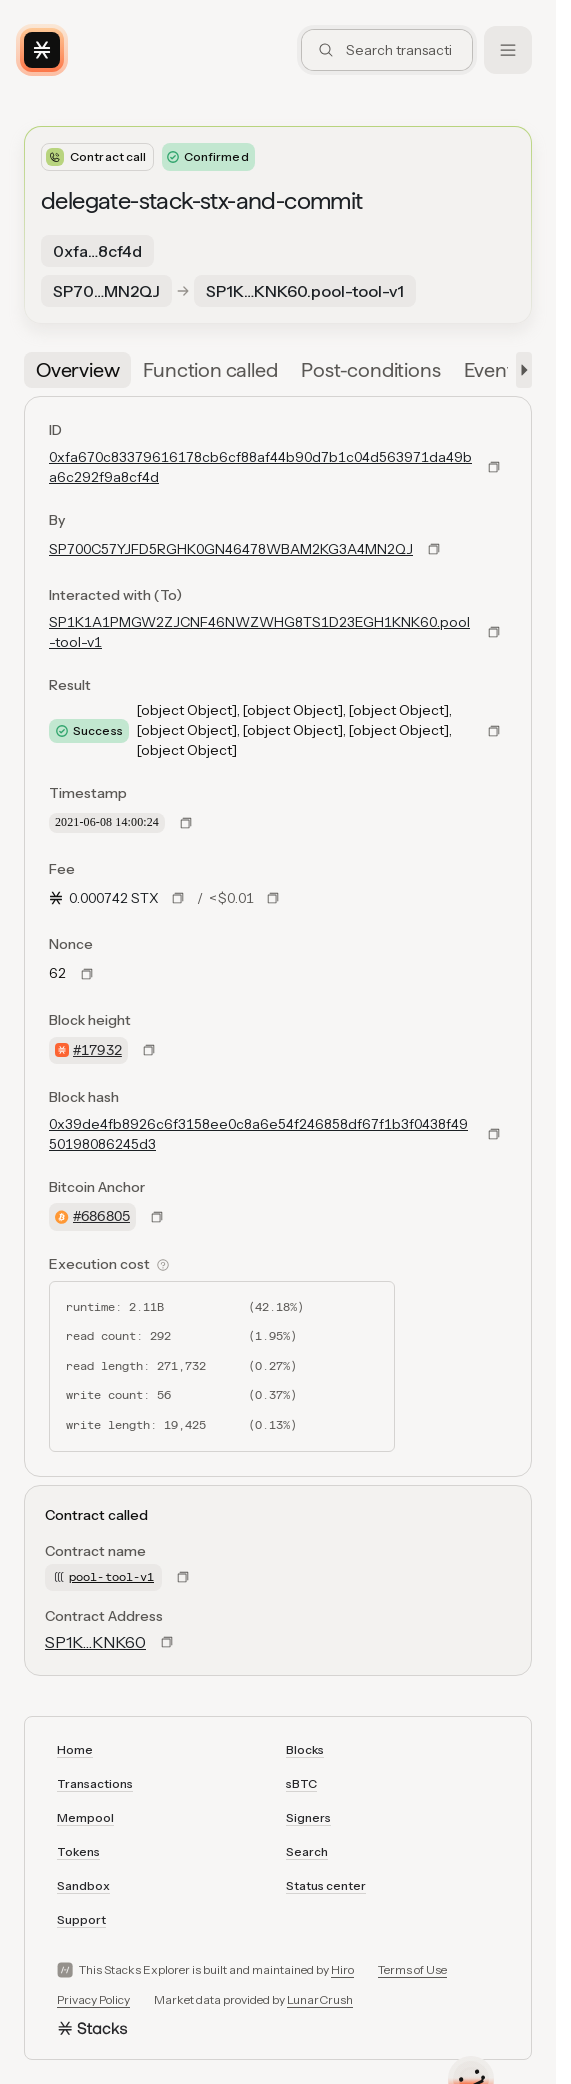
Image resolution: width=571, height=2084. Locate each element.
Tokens (78, 1851)
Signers (308, 1817)
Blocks (305, 1749)
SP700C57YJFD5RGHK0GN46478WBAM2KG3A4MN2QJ (231, 549)
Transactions (95, 1783)
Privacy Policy (93, 1999)
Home (75, 1749)
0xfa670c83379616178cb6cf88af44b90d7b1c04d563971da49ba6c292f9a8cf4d (260, 467)
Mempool (85, 1817)
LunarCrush (320, 1999)
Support (81, 1919)
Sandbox (83, 1885)
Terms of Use (412, 1969)
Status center (326, 1885)
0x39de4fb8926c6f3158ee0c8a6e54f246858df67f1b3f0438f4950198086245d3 (258, 1134)
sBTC (301, 1783)
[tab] (77, 370)
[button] (520, 370)
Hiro (342, 1969)
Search (307, 1851)
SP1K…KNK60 (95, 1642)
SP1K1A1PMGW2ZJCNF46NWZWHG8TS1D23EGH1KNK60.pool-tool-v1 (259, 632)
